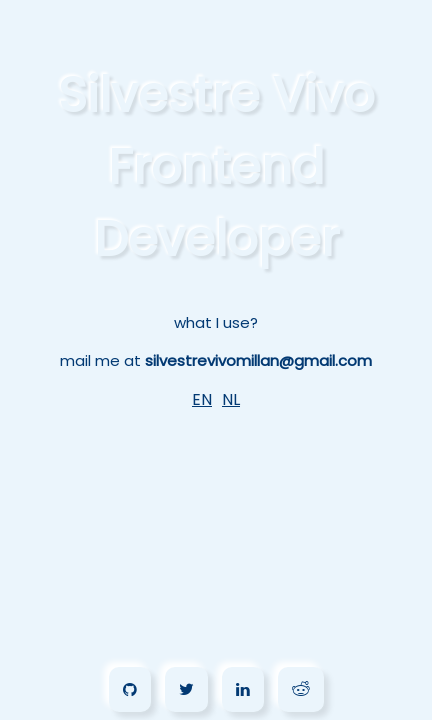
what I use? (216, 322)
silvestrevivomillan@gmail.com (258, 360)
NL (231, 399)
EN (202, 399)
